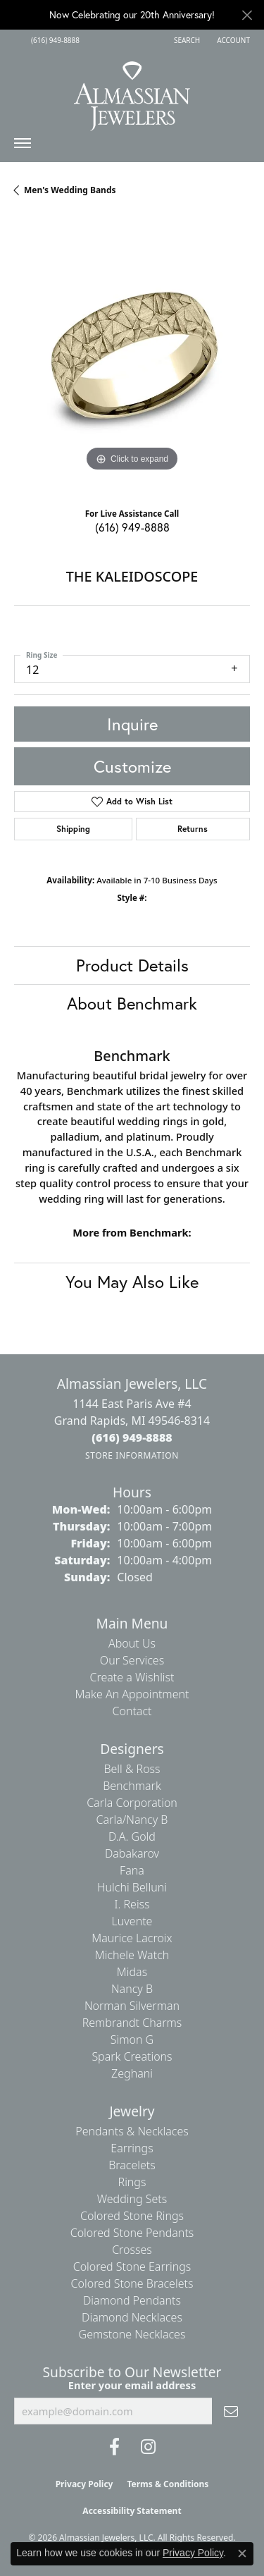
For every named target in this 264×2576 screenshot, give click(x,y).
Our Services (132, 1660)
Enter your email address (132, 2385)
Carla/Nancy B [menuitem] (132, 1819)
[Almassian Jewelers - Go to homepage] (132, 91)
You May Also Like (132, 1281)
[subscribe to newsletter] (231, 2411)
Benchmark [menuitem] (132, 1785)
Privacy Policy (84, 2484)
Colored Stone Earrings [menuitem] (132, 2266)
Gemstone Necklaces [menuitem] (132, 2334)
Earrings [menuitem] (132, 2148)
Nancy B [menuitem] (132, 1989)
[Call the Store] (132, 1437)
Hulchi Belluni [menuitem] (132, 1887)
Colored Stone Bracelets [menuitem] (132, 2283)
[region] (132, 357)
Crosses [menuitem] (132, 2249)
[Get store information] (132, 1455)
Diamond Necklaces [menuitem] (132, 2317)
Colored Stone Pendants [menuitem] (132, 2232)
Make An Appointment (132, 1694)
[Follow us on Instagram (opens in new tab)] (148, 2447)
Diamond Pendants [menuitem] (132, 2300)
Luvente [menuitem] (132, 1921)
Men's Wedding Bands (70, 190)
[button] (185, 40)
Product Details (132, 965)
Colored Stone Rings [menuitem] (132, 2216)
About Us (132, 1643)
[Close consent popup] (242, 2553)
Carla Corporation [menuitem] (132, 1802)
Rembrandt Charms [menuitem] (132, 2022)
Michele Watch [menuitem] (132, 1955)
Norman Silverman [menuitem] (132, 2005)
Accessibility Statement (131, 2511)
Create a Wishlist (132, 1677)
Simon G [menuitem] (132, 2039)
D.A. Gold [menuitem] (132, 1836)
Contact (131, 1711)
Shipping (73, 828)
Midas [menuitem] (132, 1972)
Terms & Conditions (167, 2484)
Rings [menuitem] (132, 2182)
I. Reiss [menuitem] (131, 1904)
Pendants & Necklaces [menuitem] (131, 2131)
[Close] (247, 15)
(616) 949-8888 (132, 527)
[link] (54, 40)
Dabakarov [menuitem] (132, 1853)
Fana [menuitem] (132, 1870)
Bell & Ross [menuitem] (131, 1769)
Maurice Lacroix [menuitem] (132, 1938)
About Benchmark (132, 1003)
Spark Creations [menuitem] (132, 2056)
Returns (192, 828)
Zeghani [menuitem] (132, 2073)
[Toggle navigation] (22, 146)
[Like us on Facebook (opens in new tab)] (114, 2447)
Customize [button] (132, 766)
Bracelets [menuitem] (132, 2165)
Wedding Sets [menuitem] (132, 2199)
